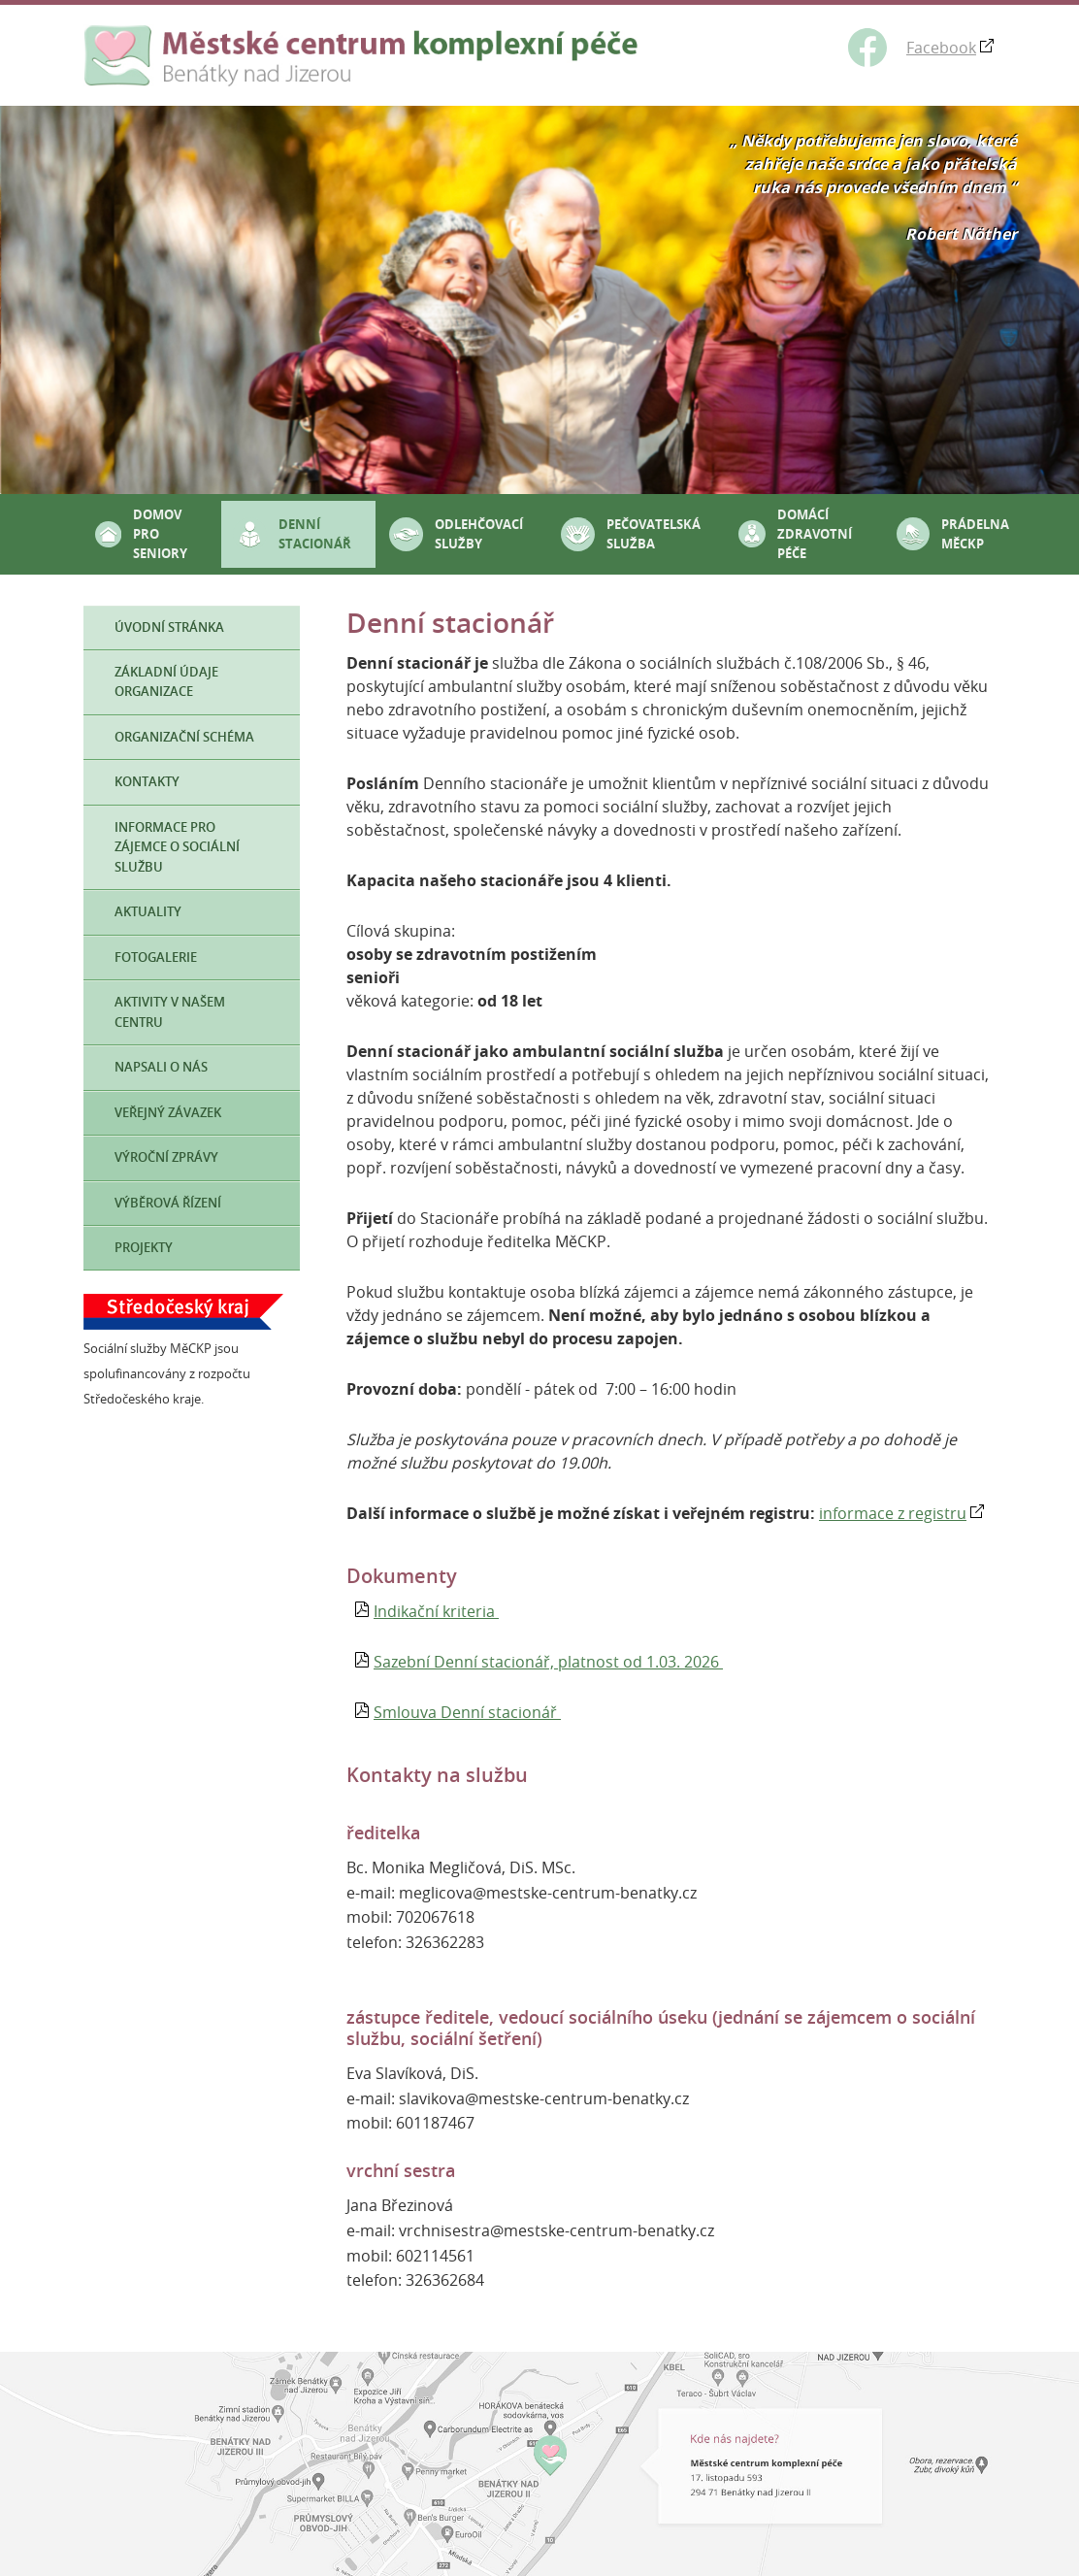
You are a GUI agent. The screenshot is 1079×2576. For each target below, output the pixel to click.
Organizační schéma (184, 737)
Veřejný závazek (167, 1113)
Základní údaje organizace (166, 682)
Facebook (941, 47)
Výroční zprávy (166, 1157)
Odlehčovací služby (479, 533)
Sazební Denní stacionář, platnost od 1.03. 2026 (548, 1661)
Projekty (143, 1247)
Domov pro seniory (160, 534)
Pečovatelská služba (653, 533)
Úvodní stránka (169, 627)
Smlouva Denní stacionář (467, 1712)
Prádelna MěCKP (975, 533)
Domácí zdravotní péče (814, 534)
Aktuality (147, 912)
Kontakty (147, 782)
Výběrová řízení (167, 1203)
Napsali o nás (161, 1067)
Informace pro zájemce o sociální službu (177, 847)
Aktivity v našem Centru (169, 1012)
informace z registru (892, 1513)
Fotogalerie (155, 957)
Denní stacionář (314, 533)
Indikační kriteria (436, 1611)
